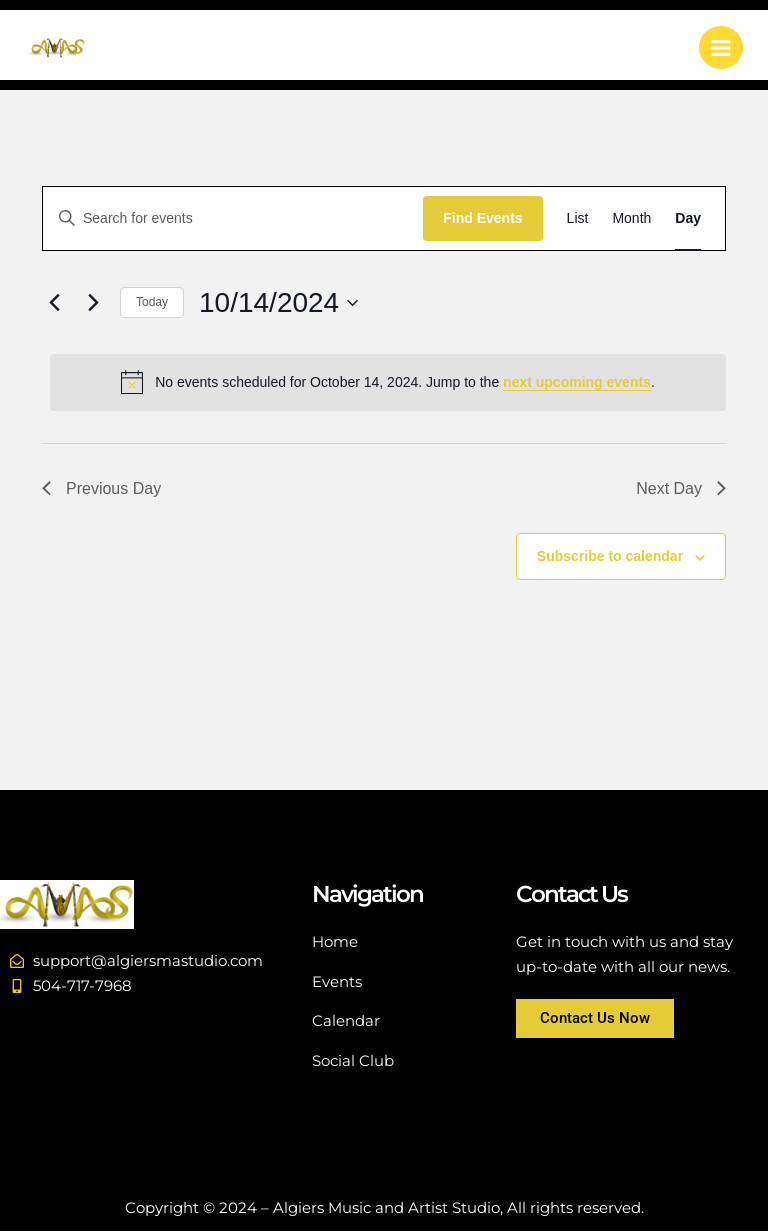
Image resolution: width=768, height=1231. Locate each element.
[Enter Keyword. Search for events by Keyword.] (233, 218)
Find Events (482, 218)
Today (152, 302)
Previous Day (101, 488)
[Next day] (93, 303)
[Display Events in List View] (578, 218)
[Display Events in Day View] (688, 218)
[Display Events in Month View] (631, 218)
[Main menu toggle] (721, 48)
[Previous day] (54, 303)
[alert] (388, 382)
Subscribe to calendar (610, 556)
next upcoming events (577, 382)
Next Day (681, 488)
